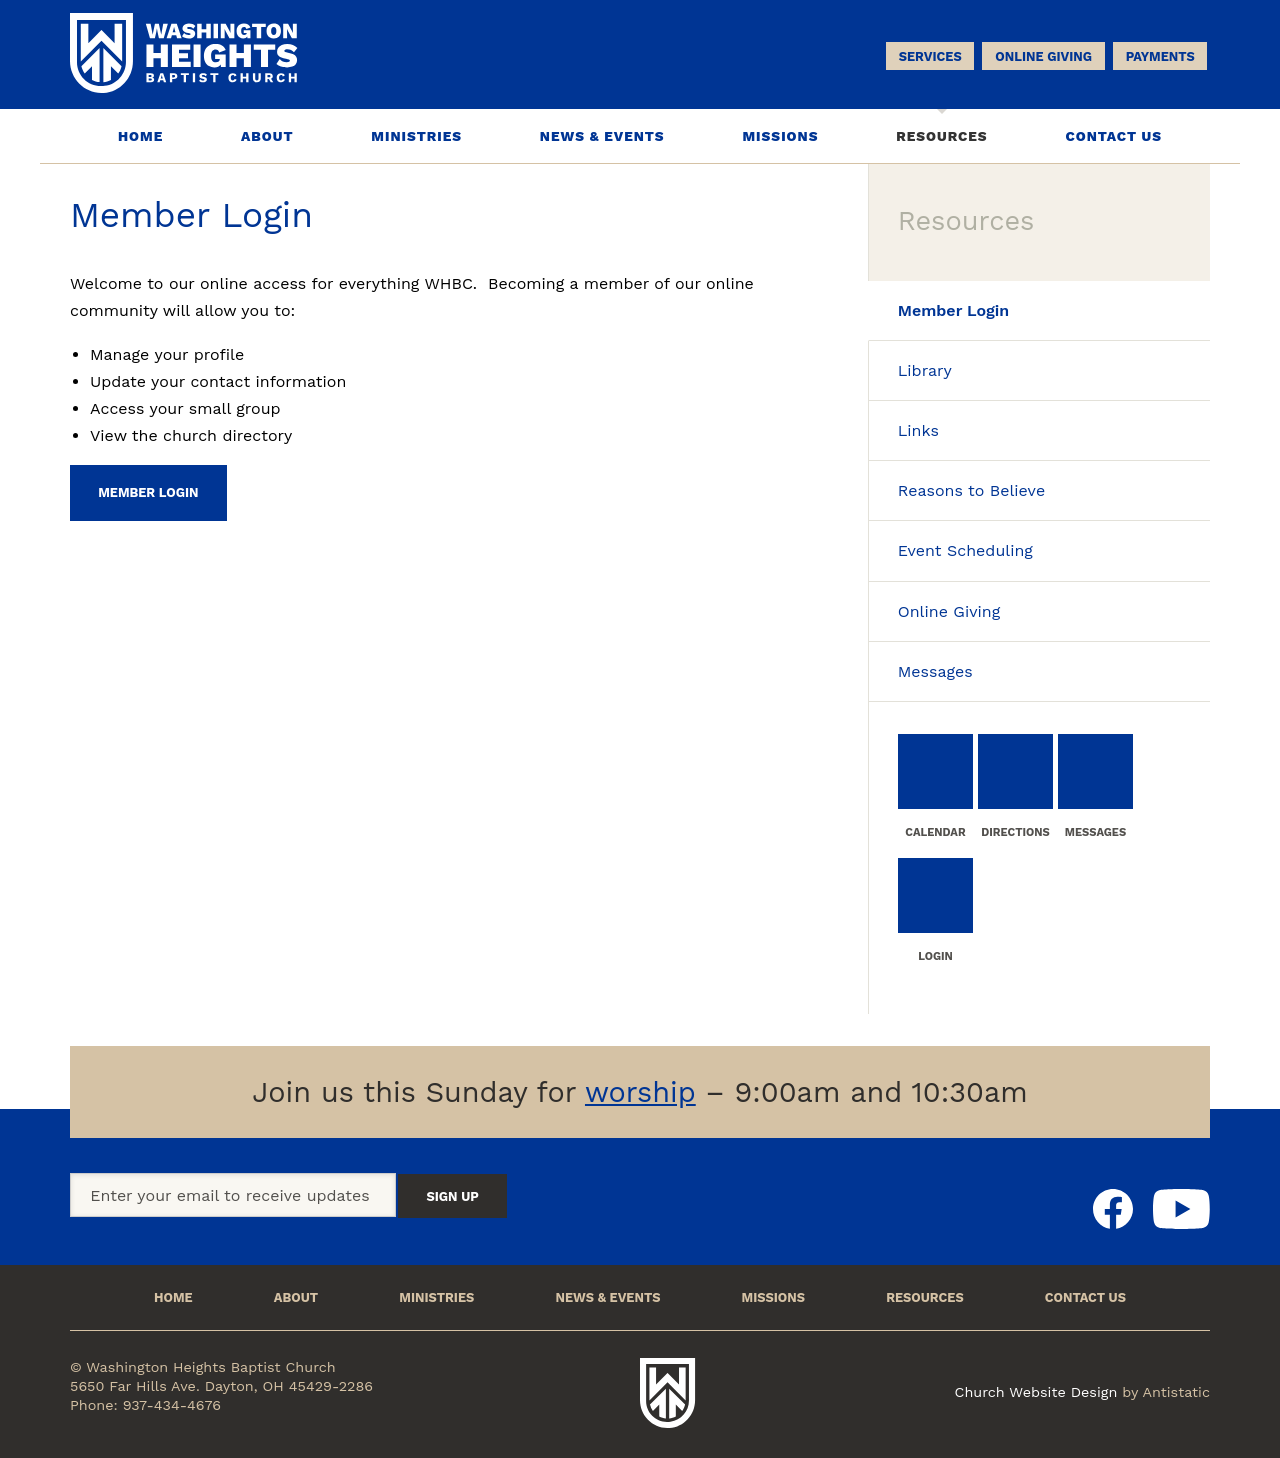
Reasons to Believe (971, 490)
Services (930, 56)
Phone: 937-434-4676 (145, 1405)
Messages (935, 671)
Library (925, 370)
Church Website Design (1036, 1392)
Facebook (1113, 1209)
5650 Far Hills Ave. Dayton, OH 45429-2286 (221, 1386)
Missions (780, 136)
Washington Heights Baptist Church (668, 1393)
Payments (1160, 56)
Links (918, 430)
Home (140, 136)
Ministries (416, 136)
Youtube (1181, 1209)
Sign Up (452, 1196)
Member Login (148, 492)
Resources (941, 136)
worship (640, 1092)
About (267, 136)
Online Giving (1043, 56)
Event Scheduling (965, 550)
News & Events (602, 136)
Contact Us (1113, 136)
